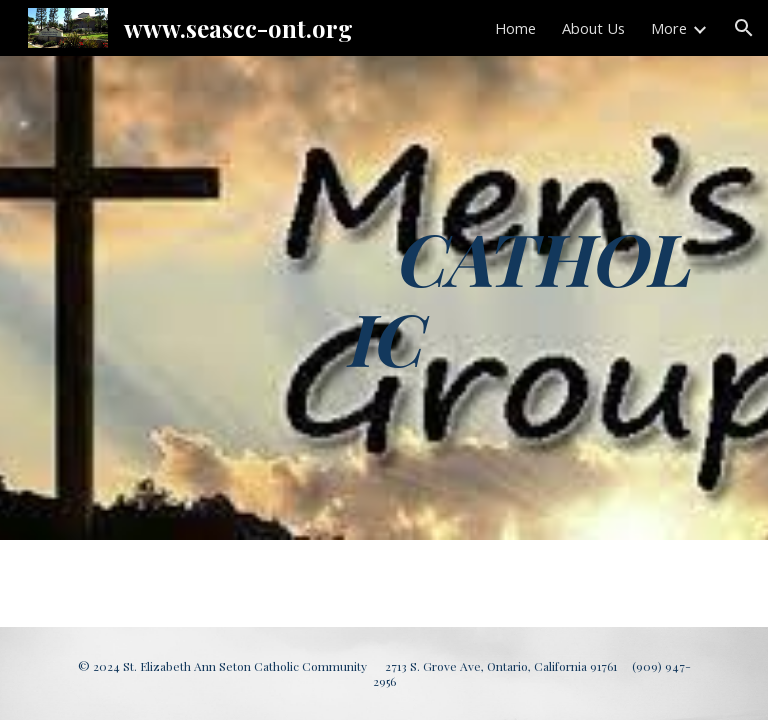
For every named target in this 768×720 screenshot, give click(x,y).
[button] (744, 28)
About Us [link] (593, 28)
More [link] (669, 28)
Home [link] (515, 28)
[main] (523, 298)
